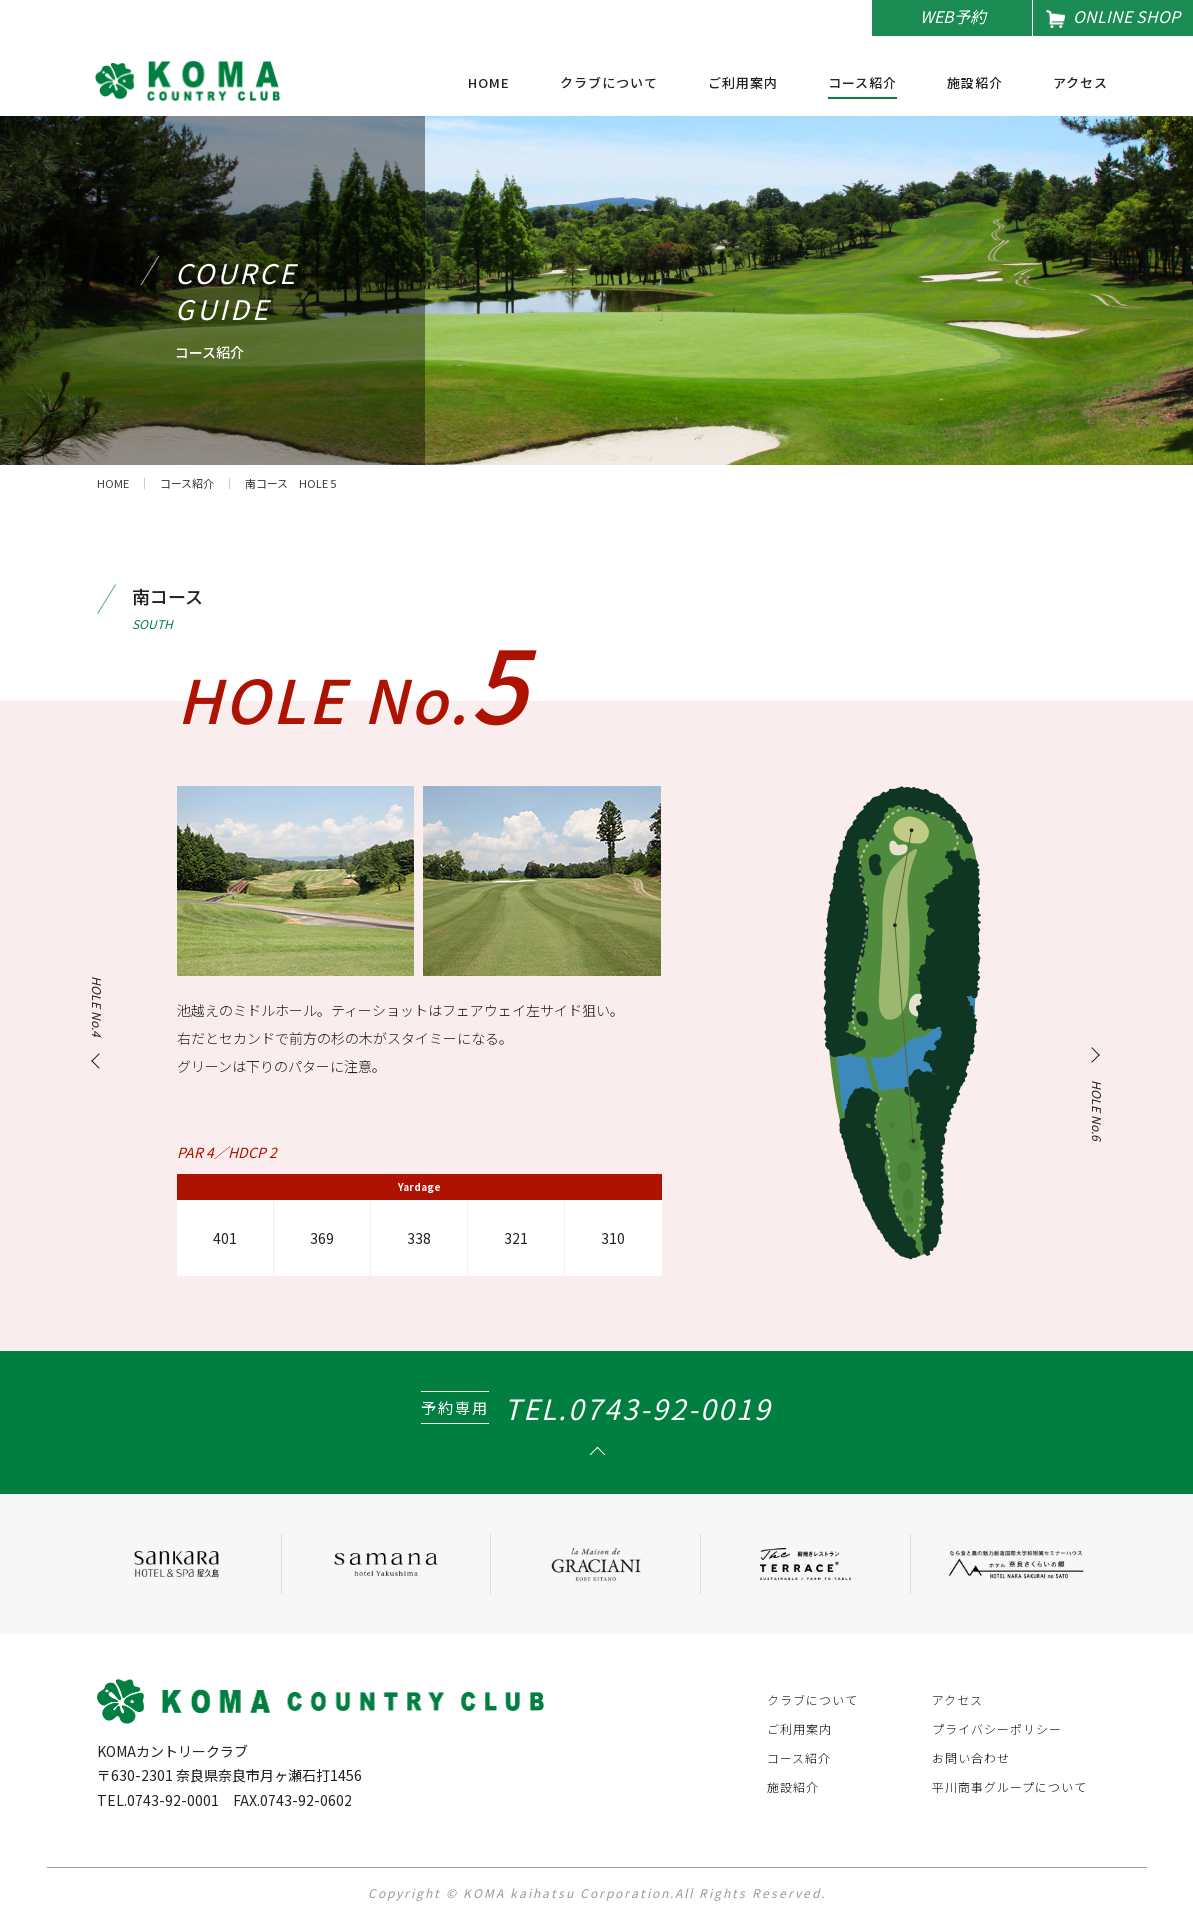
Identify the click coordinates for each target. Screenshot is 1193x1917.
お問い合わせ (971, 1757)
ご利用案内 (743, 84)
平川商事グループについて (1009, 1786)
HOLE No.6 (1096, 1110)
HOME (489, 84)
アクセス (1080, 84)
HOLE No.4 (96, 1006)
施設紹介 (975, 84)
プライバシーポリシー (997, 1728)
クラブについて (609, 84)
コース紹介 (862, 84)
